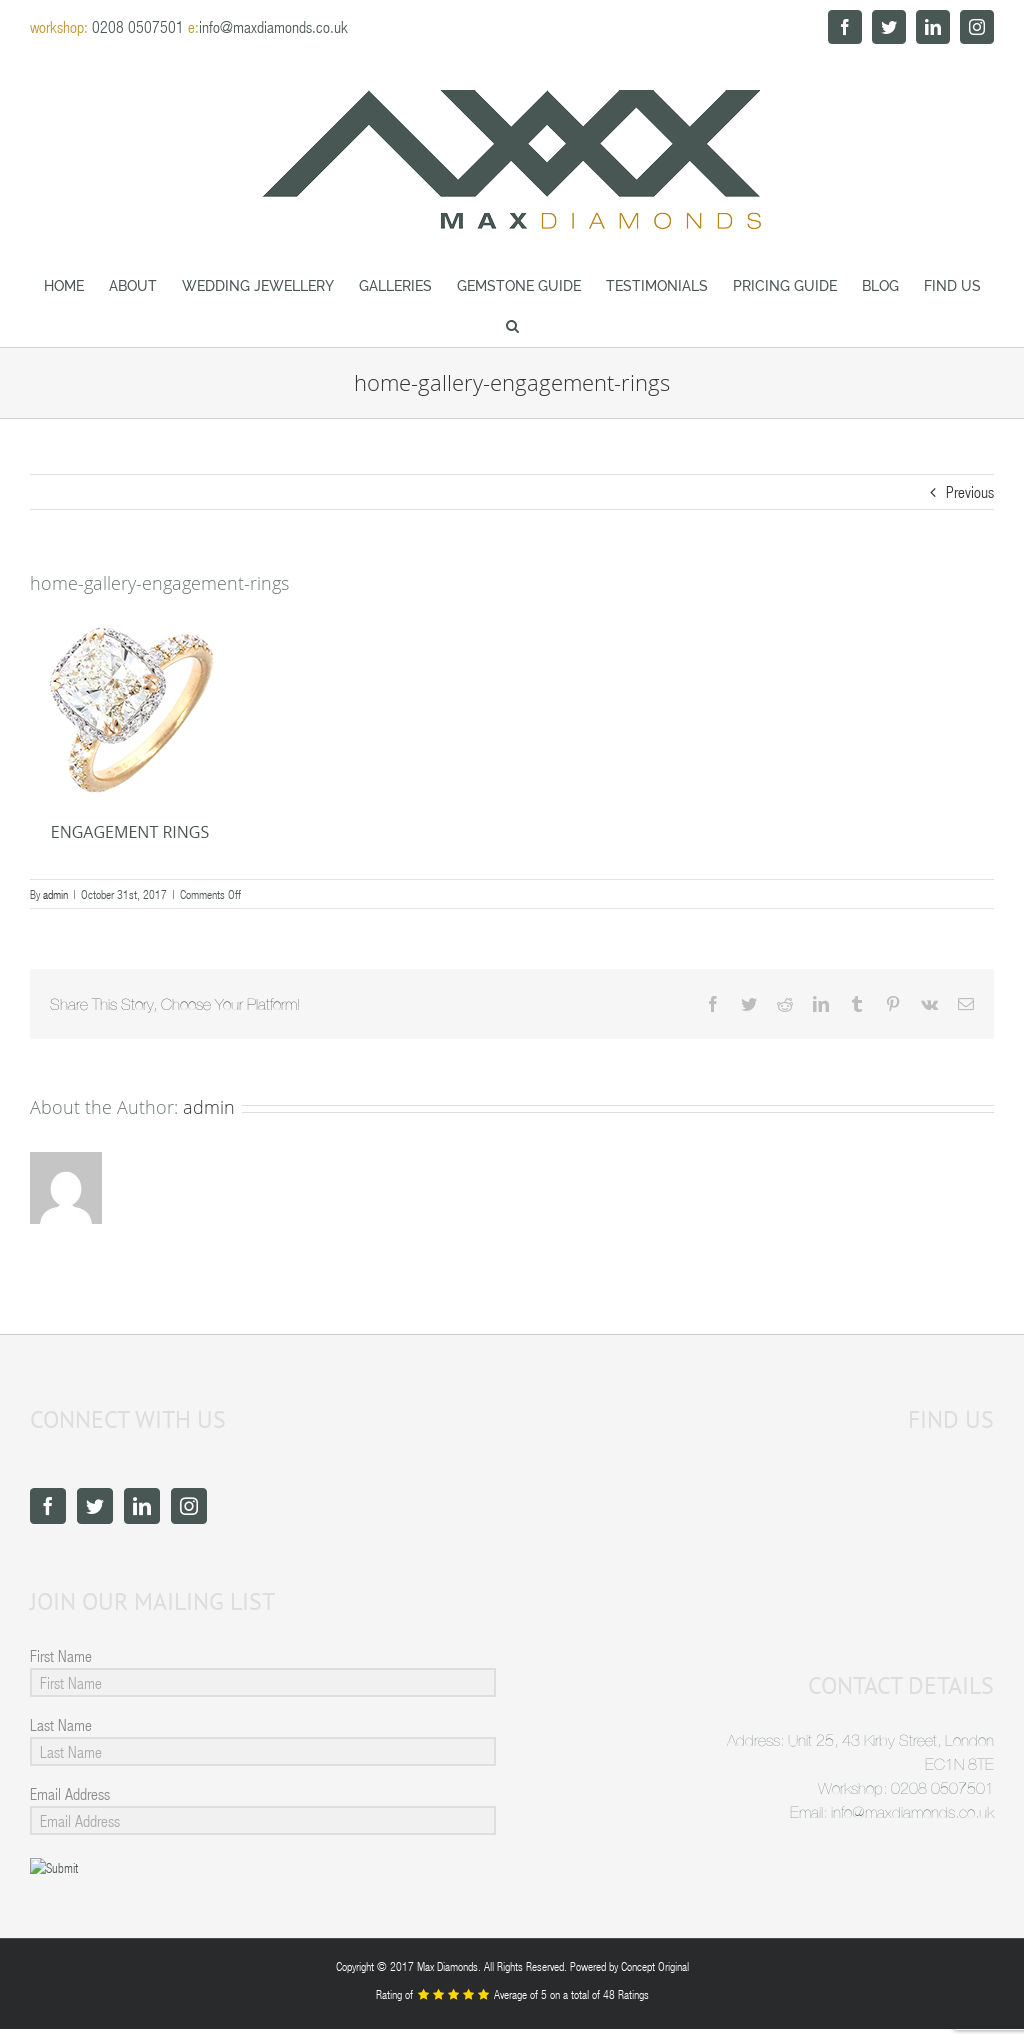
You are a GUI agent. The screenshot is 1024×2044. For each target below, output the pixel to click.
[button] (512, 326)
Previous (970, 491)
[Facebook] (48, 1506)
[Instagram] (189, 1506)
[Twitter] (95, 1506)
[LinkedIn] (142, 1506)
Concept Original (655, 1966)
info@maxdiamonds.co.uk (273, 26)
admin (55, 894)
